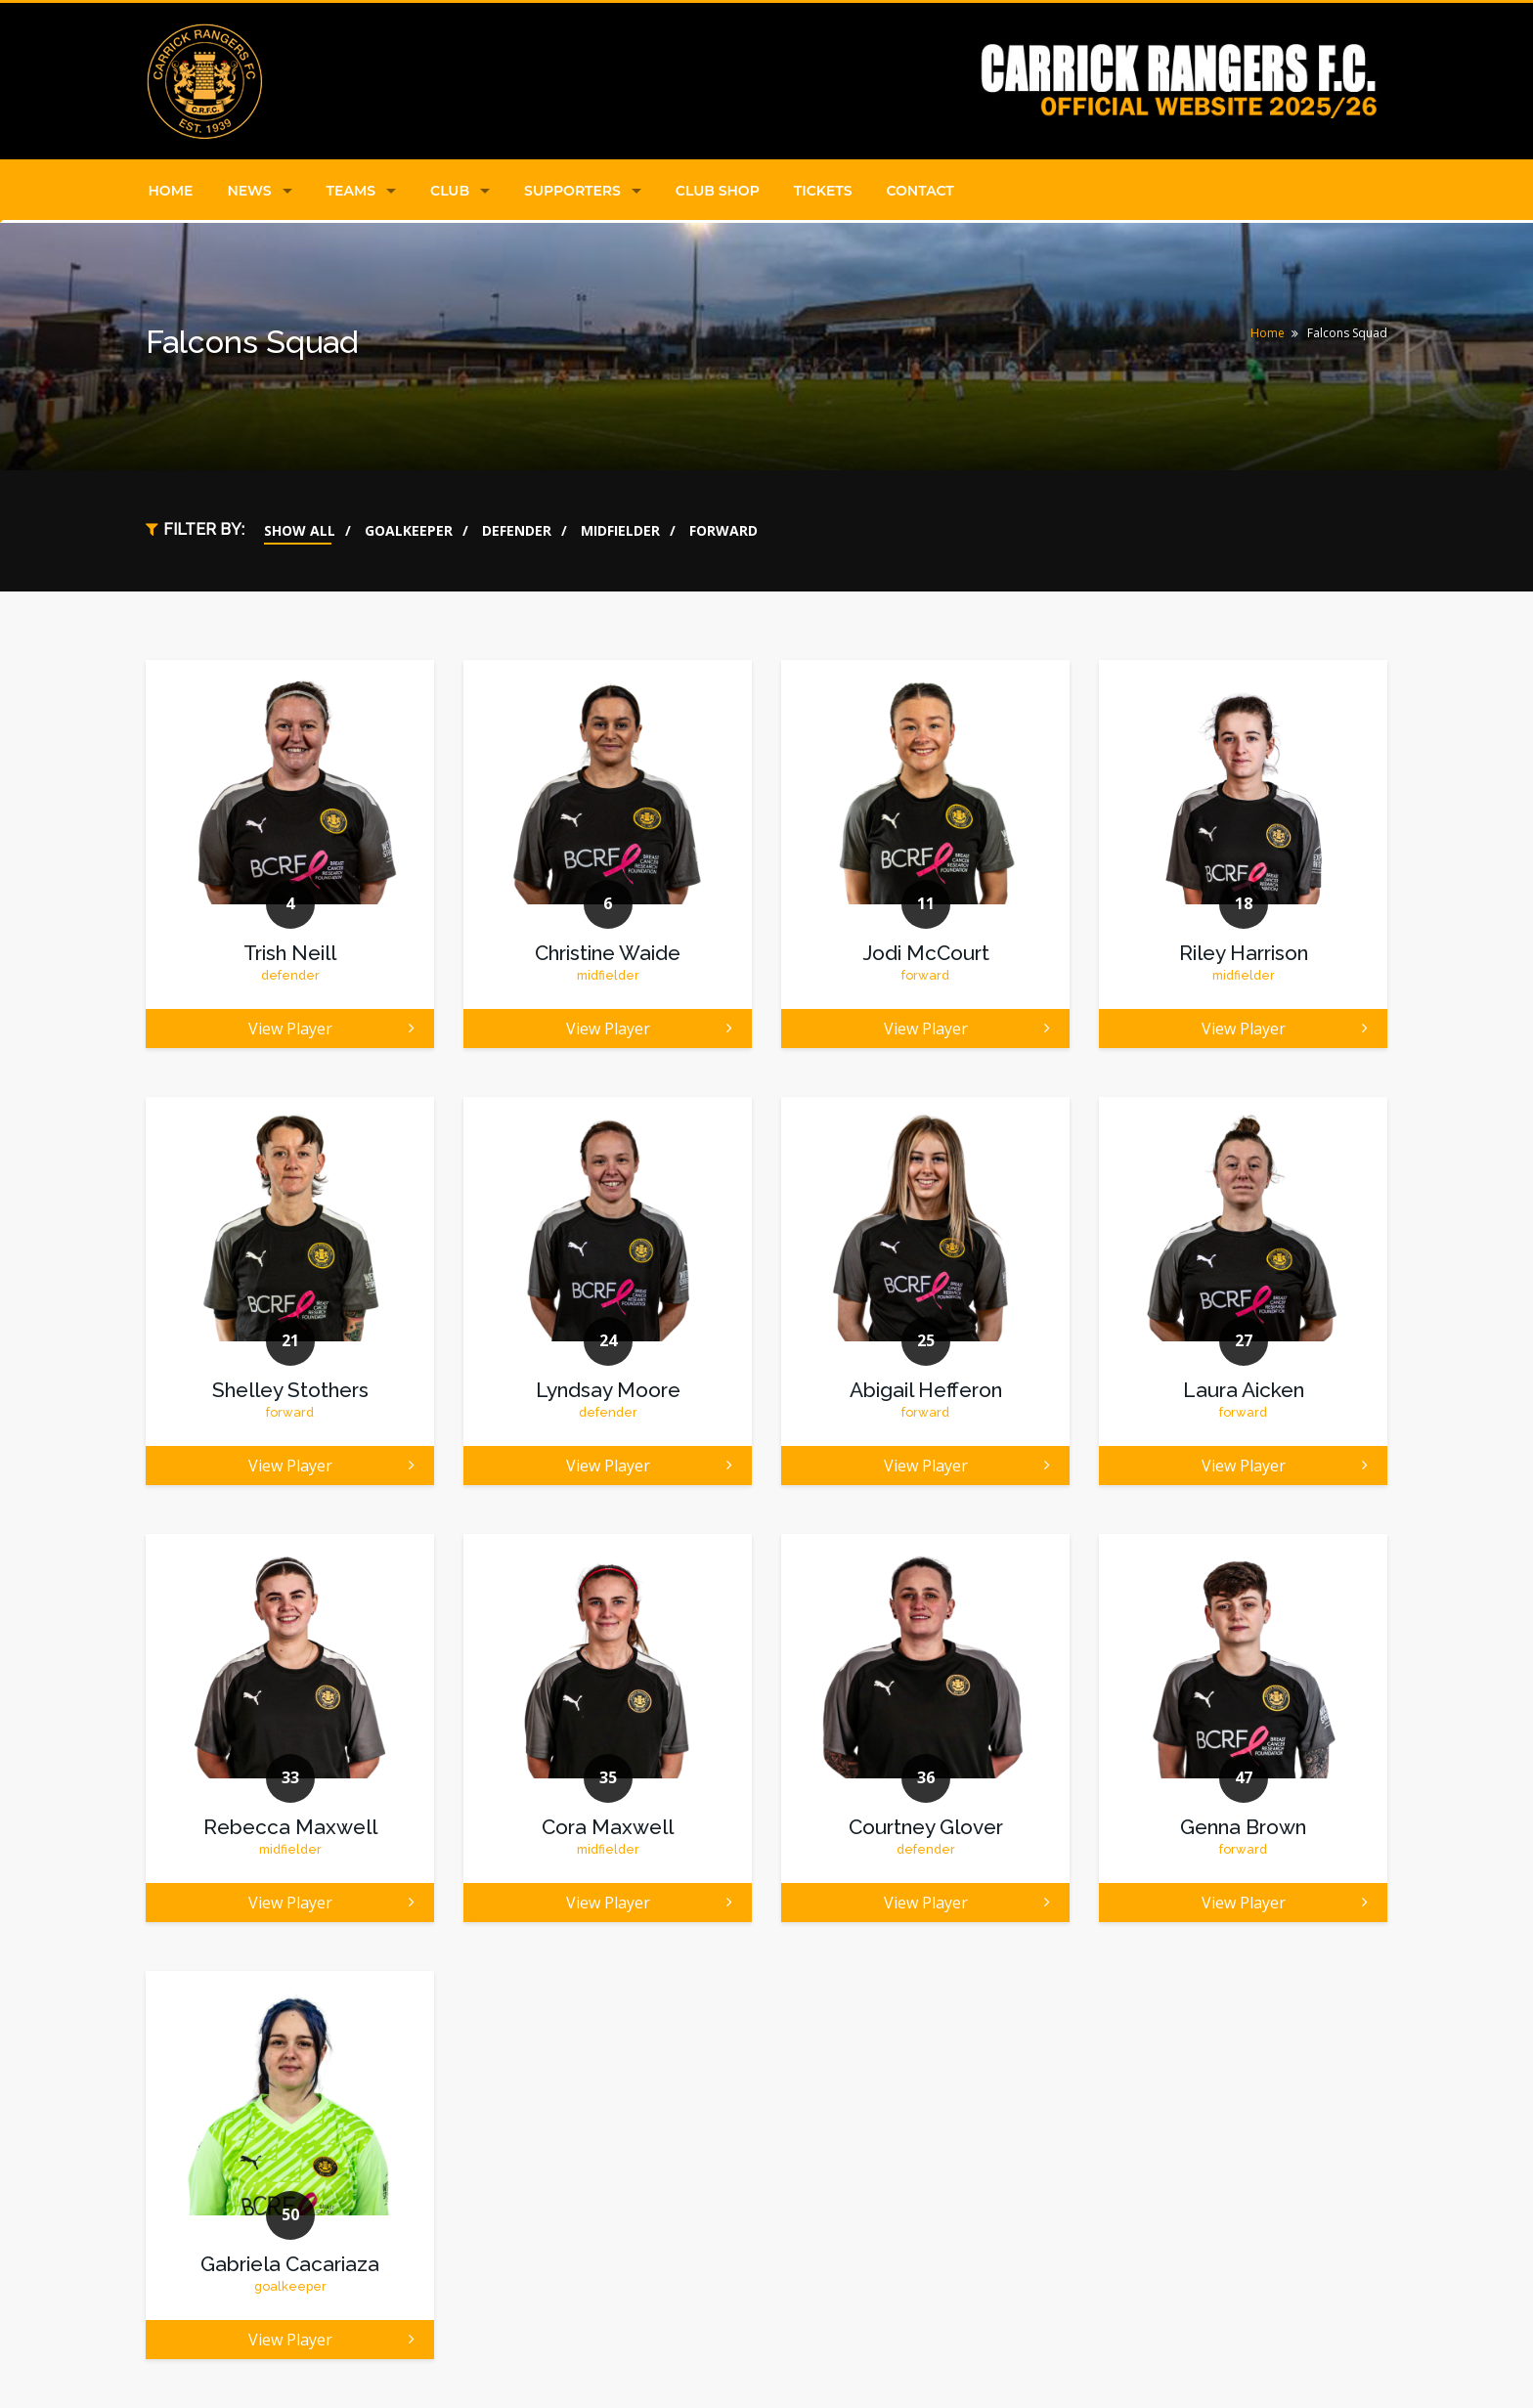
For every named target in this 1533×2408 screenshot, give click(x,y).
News (249, 190)
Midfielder (620, 530)
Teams (351, 190)
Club (449, 190)
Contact (920, 190)
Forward (723, 530)
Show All (299, 530)
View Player (332, 1028)
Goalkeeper (409, 530)
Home (171, 190)
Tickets (823, 190)
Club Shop (718, 190)
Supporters (572, 190)
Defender (516, 530)
